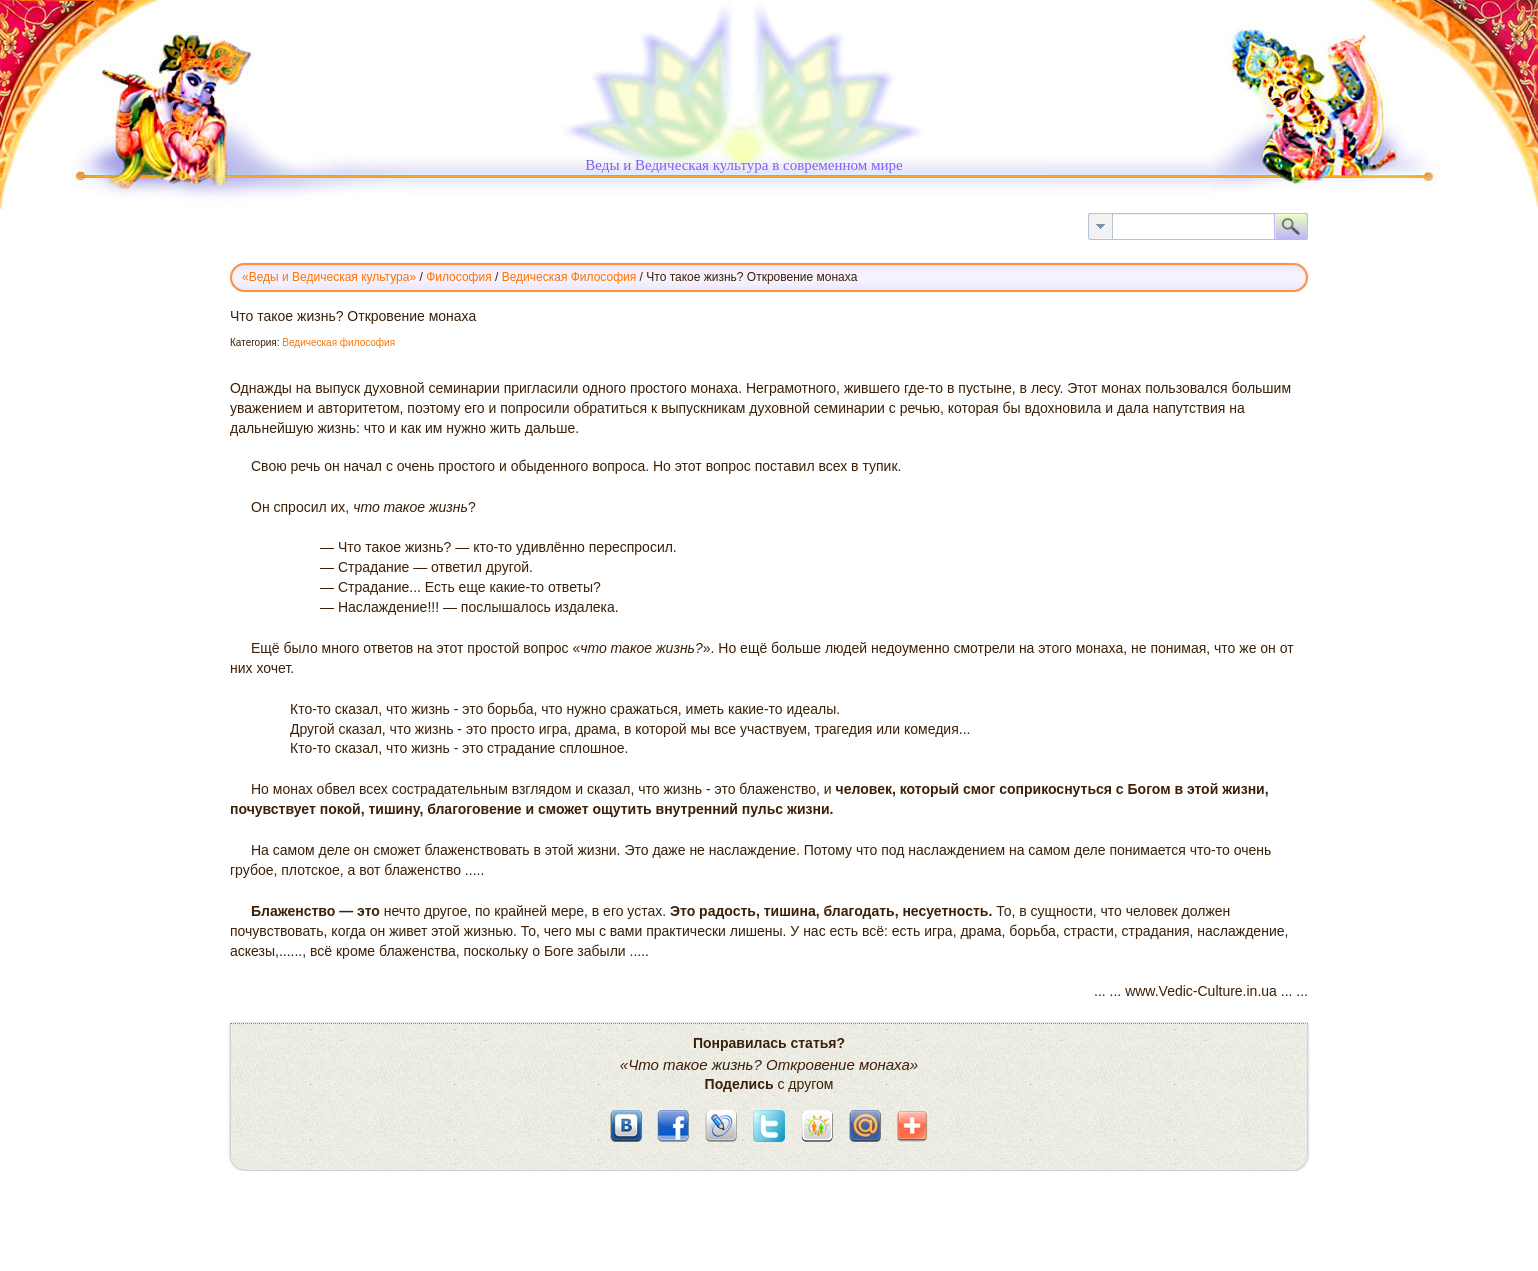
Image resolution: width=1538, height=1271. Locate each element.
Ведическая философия (338, 342)
